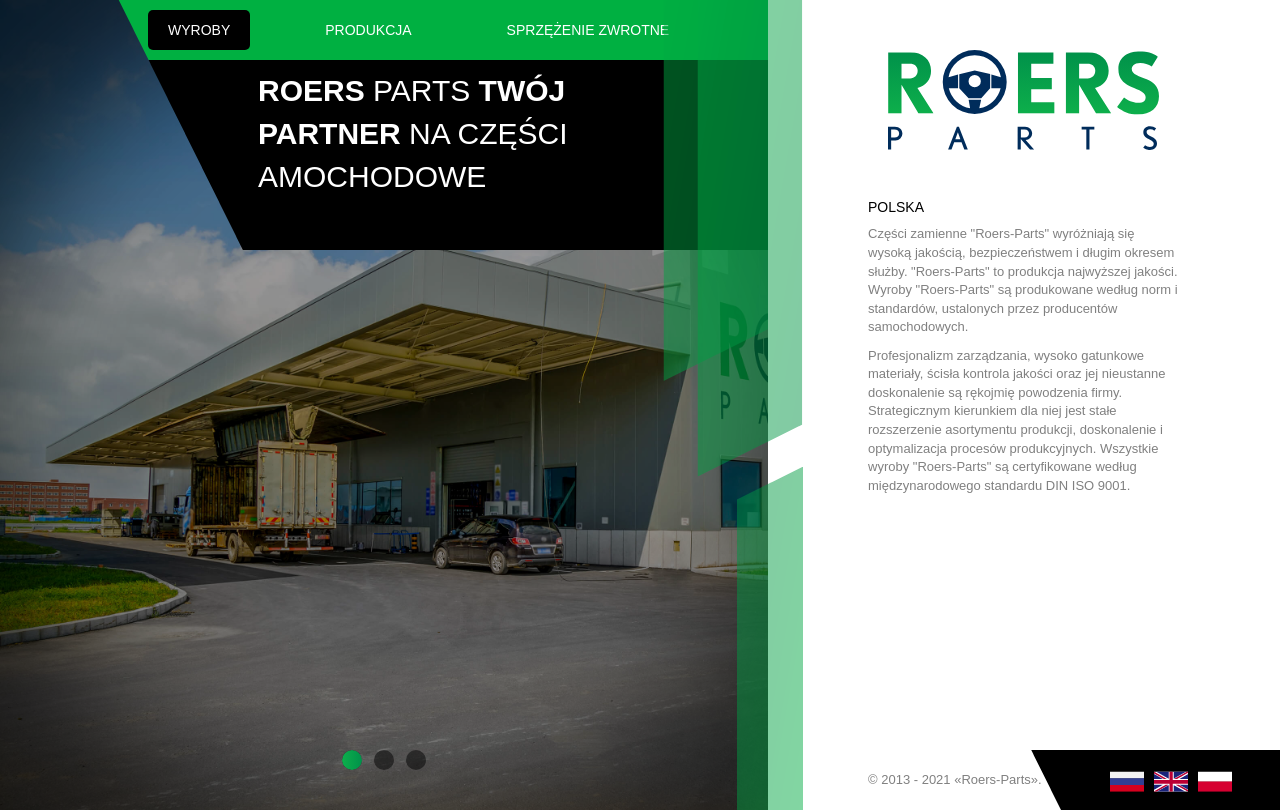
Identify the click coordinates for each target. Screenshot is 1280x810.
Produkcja (368, 30)
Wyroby (199, 30)
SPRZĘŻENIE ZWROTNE (588, 30)
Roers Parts (1024, 100)
